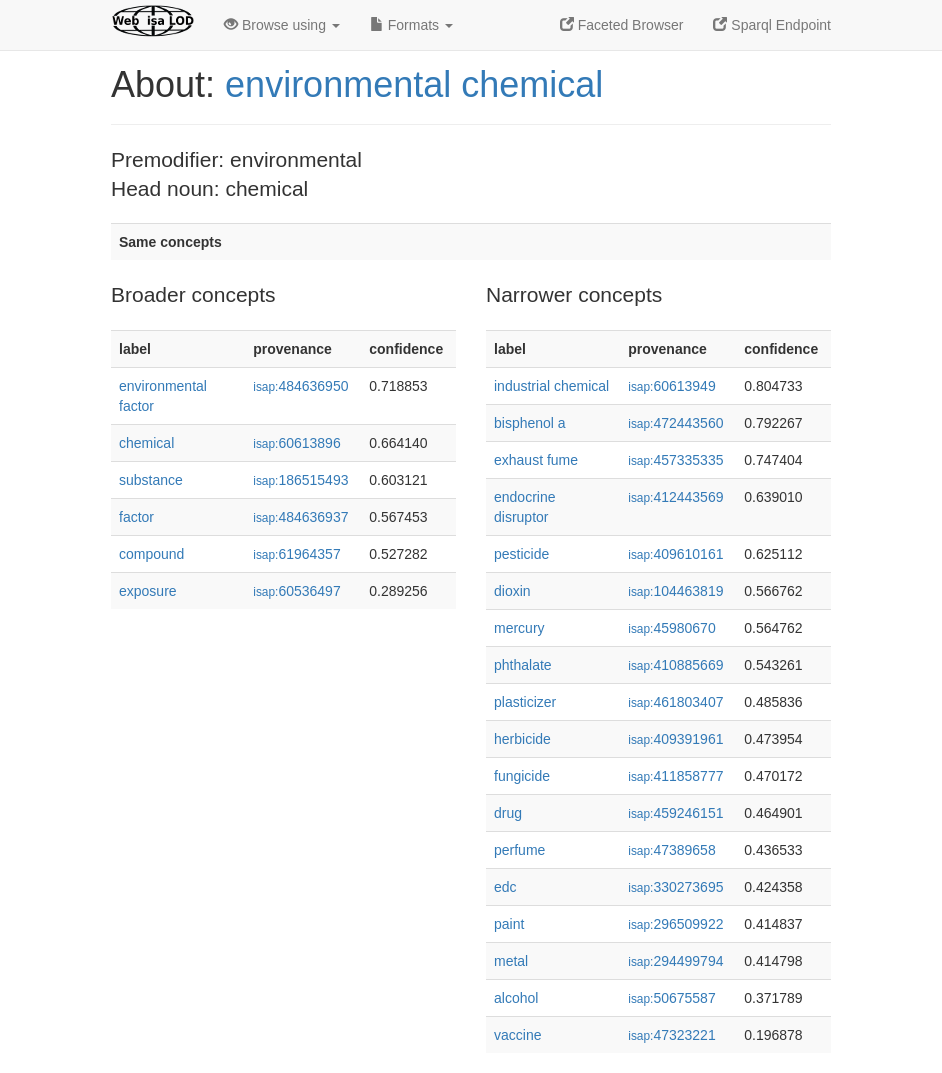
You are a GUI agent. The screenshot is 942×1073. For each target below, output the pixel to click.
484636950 (300, 386)
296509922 (675, 924)
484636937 (300, 517)
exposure (148, 591)
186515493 (300, 480)
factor (136, 517)
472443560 (675, 423)
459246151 (675, 813)
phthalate (523, 665)
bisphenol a (530, 423)
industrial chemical (551, 386)
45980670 (671, 628)
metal (511, 961)
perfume (519, 850)
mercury (519, 628)
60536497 (296, 591)
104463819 (675, 591)
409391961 (675, 739)
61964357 (296, 554)
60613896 (296, 443)
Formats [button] (411, 25)
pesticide (521, 554)
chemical (146, 443)
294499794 (675, 961)
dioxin (512, 591)
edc (505, 887)
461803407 (675, 702)
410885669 (675, 665)
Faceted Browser (622, 25)
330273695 (675, 887)
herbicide (522, 739)
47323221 (671, 1035)
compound (151, 554)
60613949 (671, 386)
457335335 (675, 460)
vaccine (517, 1035)
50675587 (671, 998)
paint (509, 924)
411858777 (675, 776)
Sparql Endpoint (772, 25)
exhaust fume (536, 460)
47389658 (671, 850)
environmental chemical (414, 84)
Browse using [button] (282, 25)
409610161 (675, 554)
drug (508, 813)
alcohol (516, 998)
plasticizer (525, 702)
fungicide (522, 776)
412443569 (675, 497)
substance (151, 480)
